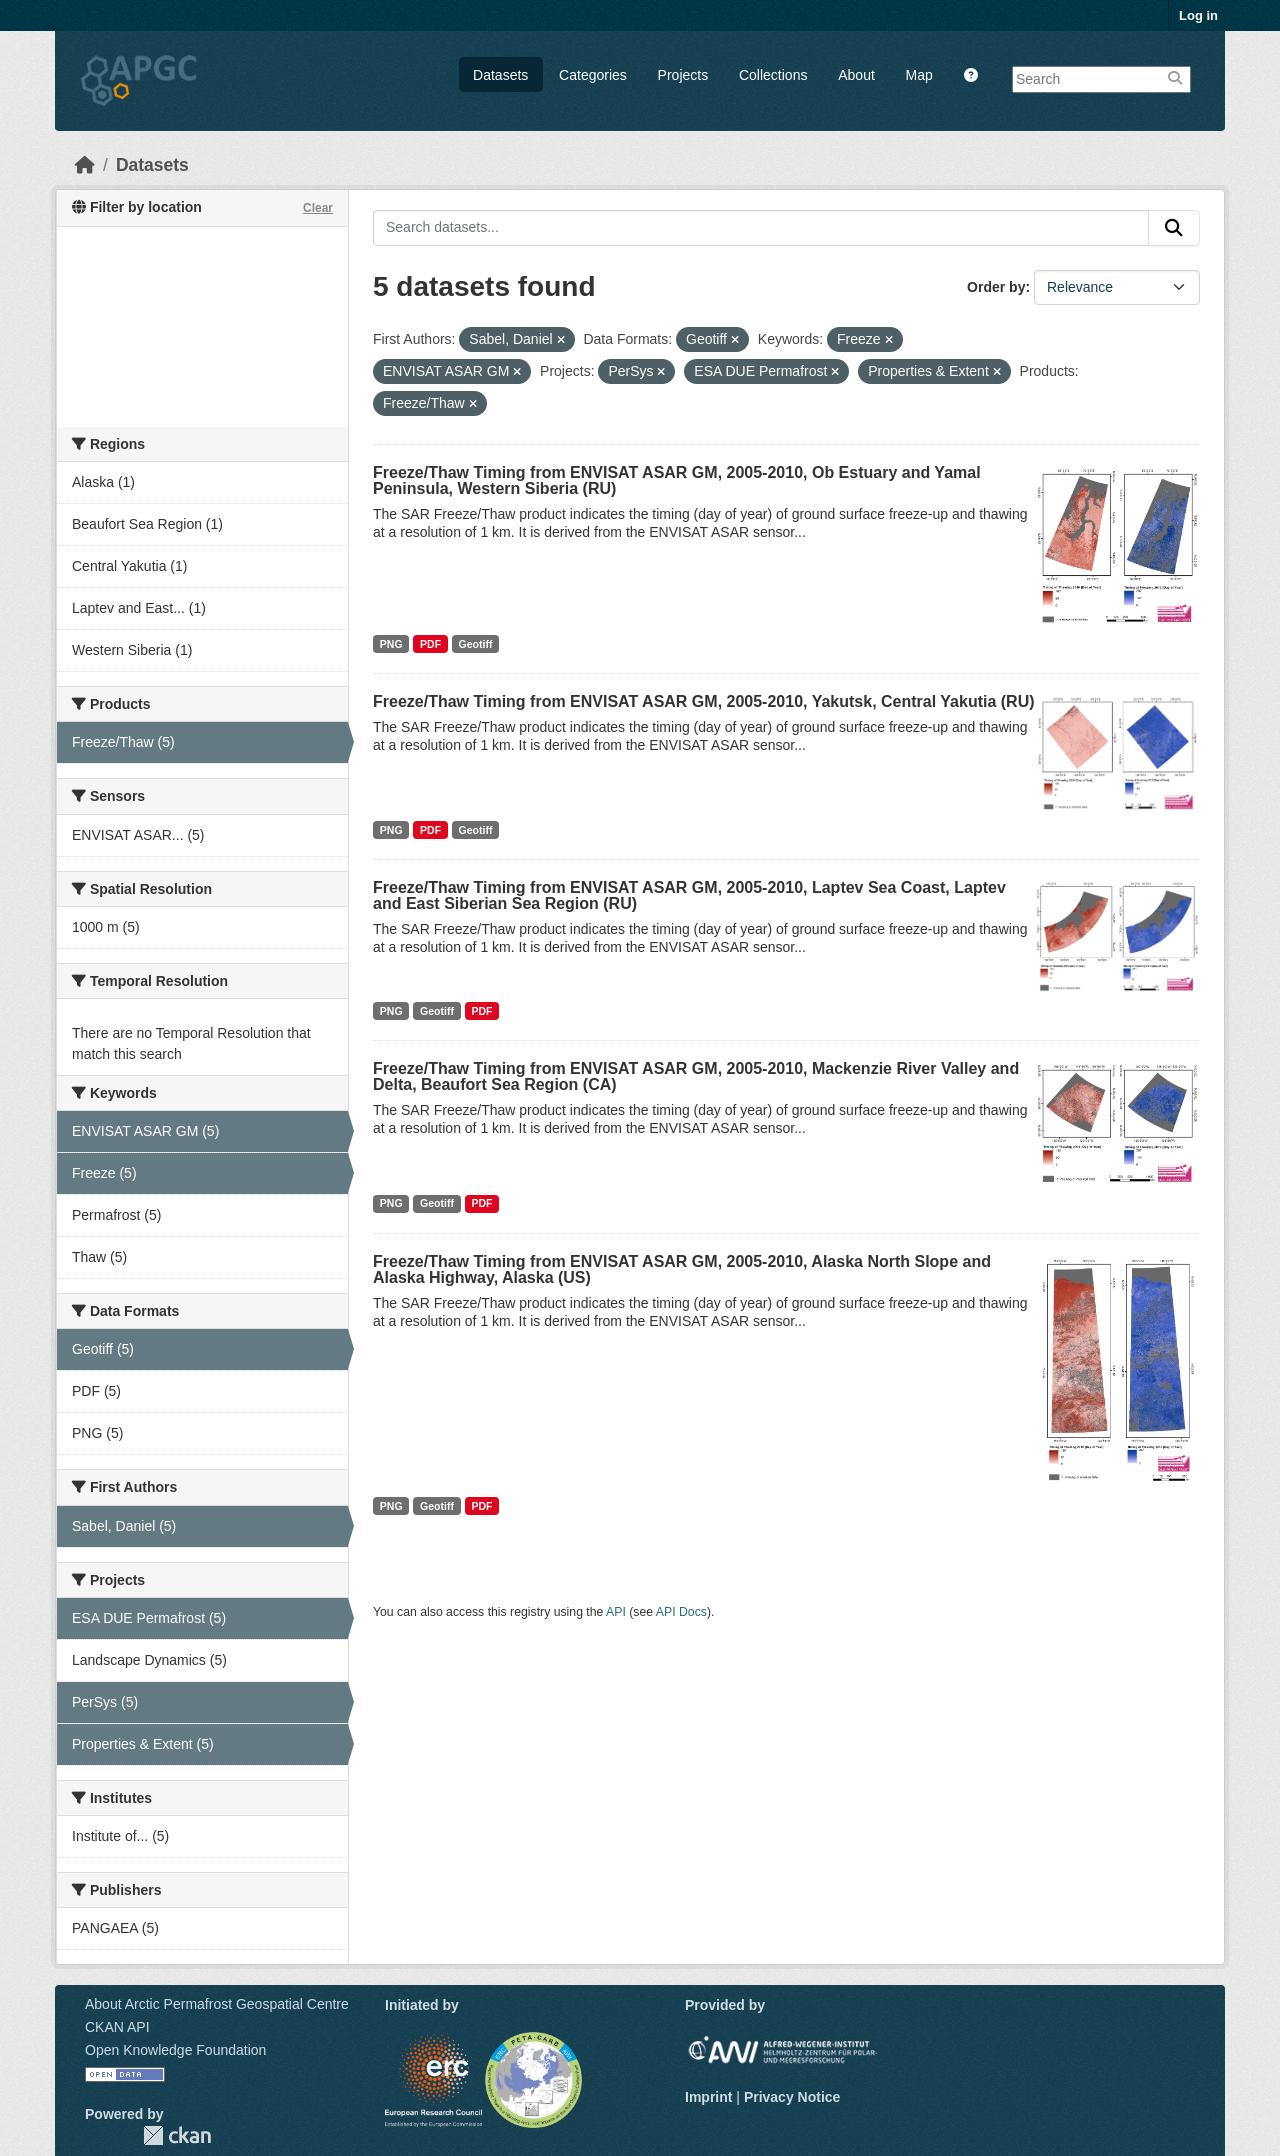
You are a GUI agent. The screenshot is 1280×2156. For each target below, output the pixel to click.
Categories (593, 75)
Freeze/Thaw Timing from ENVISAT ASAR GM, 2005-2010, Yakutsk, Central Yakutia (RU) (704, 701)
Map (919, 75)
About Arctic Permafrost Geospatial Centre (217, 2004)
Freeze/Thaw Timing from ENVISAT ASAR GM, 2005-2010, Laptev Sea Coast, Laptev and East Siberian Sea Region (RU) (689, 895)
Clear (318, 208)
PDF (430, 644)
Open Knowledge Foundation (175, 2050)
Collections (773, 75)
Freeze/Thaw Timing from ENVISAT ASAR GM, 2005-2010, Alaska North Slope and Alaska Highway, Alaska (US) (682, 1269)
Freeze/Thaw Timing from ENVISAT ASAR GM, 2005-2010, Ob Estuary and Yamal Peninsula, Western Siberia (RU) (677, 480)
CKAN (177, 2135)
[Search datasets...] (761, 228)
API (616, 1612)
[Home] (85, 165)
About (856, 75)
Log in (1198, 15)
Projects (683, 75)
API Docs (681, 1612)
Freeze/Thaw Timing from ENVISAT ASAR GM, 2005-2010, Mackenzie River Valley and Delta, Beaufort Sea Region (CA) (696, 1076)
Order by (996, 287)
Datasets (500, 75)
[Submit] (1174, 228)
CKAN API (117, 2027)
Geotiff (476, 644)
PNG (391, 644)
